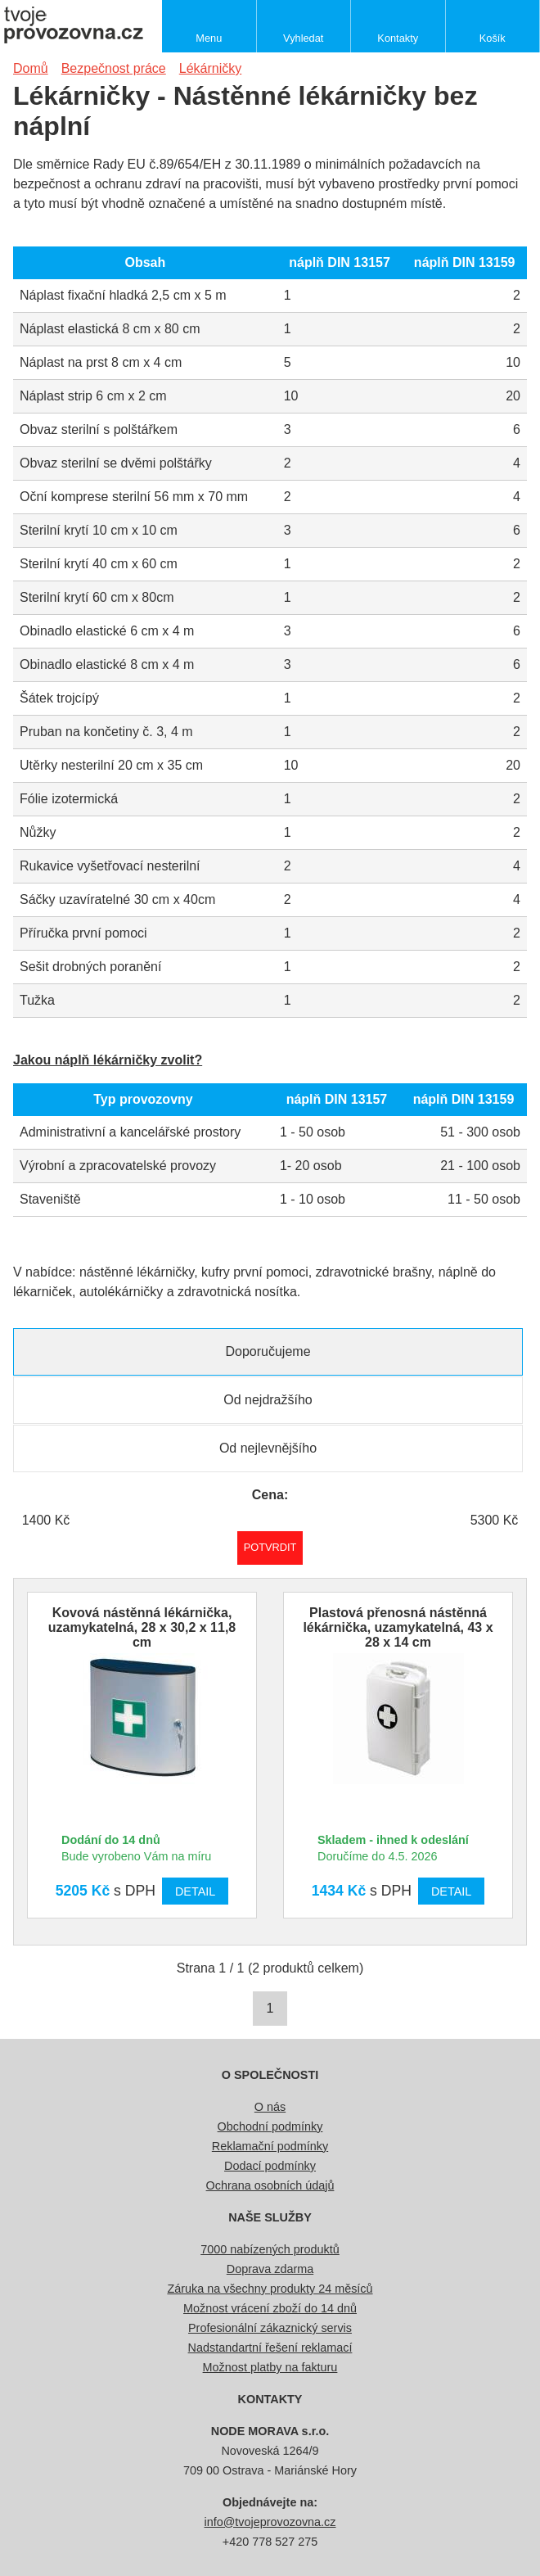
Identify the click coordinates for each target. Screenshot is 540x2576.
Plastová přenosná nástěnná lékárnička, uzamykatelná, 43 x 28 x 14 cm (398, 1627)
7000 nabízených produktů (270, 2249)
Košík (492, 38)
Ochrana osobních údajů (270, 2185)
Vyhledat (303, 38)
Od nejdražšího (268, 1400)
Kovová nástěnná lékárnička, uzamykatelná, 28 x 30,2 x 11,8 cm (142, 1627)
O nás (270, 2106)
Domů (30, 68)
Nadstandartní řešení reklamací (270, 2347)
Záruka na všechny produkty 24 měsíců (269, 2288)
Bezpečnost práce (113, 68)
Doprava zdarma (270, 2268)
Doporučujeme (267, 1351)
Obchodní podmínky (270, 2126)
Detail (195, 1891)
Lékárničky (210, 68)
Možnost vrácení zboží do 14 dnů (270, 2308)
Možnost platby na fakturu (270, 2367)
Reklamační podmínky (270, 2146)
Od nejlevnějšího (268, 1448)
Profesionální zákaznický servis (270, 2327)
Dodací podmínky (270, 2165)
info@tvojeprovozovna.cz (270, 2522)
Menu (209, 38)
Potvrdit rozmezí (270, 1547)
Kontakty (397, 38)
